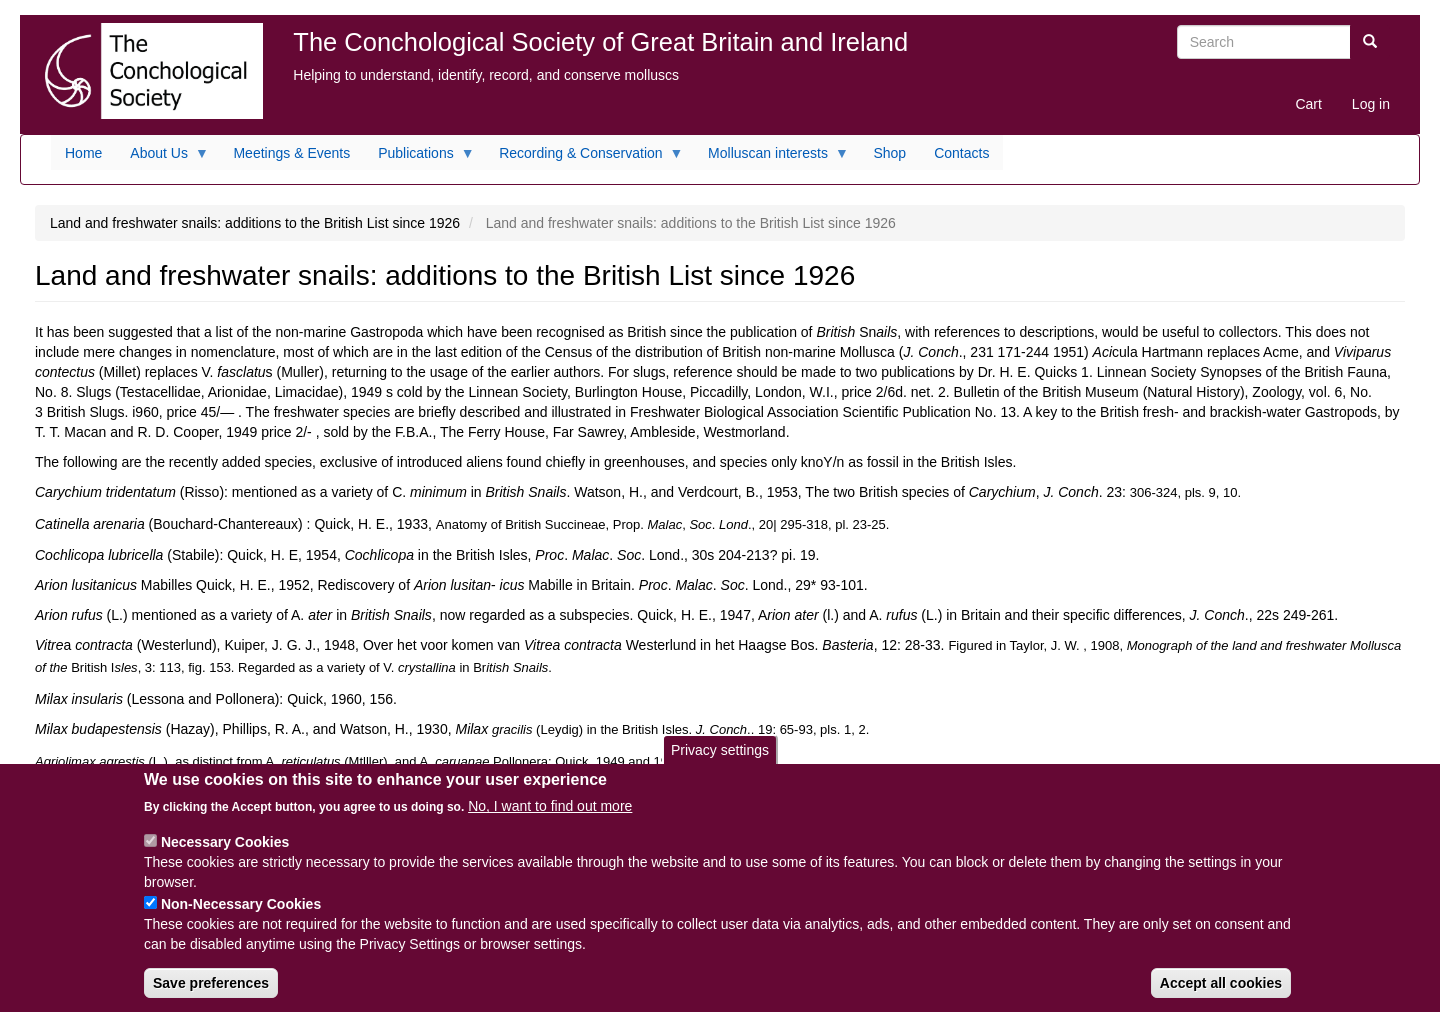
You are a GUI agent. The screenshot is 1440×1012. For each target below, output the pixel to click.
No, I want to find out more (550, 820)
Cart (1308, 104)
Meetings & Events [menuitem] (291, 153)
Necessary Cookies (225, 856)
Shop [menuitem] (889, 153)
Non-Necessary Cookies (241, 918)
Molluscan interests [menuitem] (771, 158)
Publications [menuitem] (419, 158)
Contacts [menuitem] (961, 153)
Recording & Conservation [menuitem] (584, 158)
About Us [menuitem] (162, 158)
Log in (1371, 104)
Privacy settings (720, 764)
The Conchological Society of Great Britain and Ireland (600, 42)
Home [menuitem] (83, 153)
